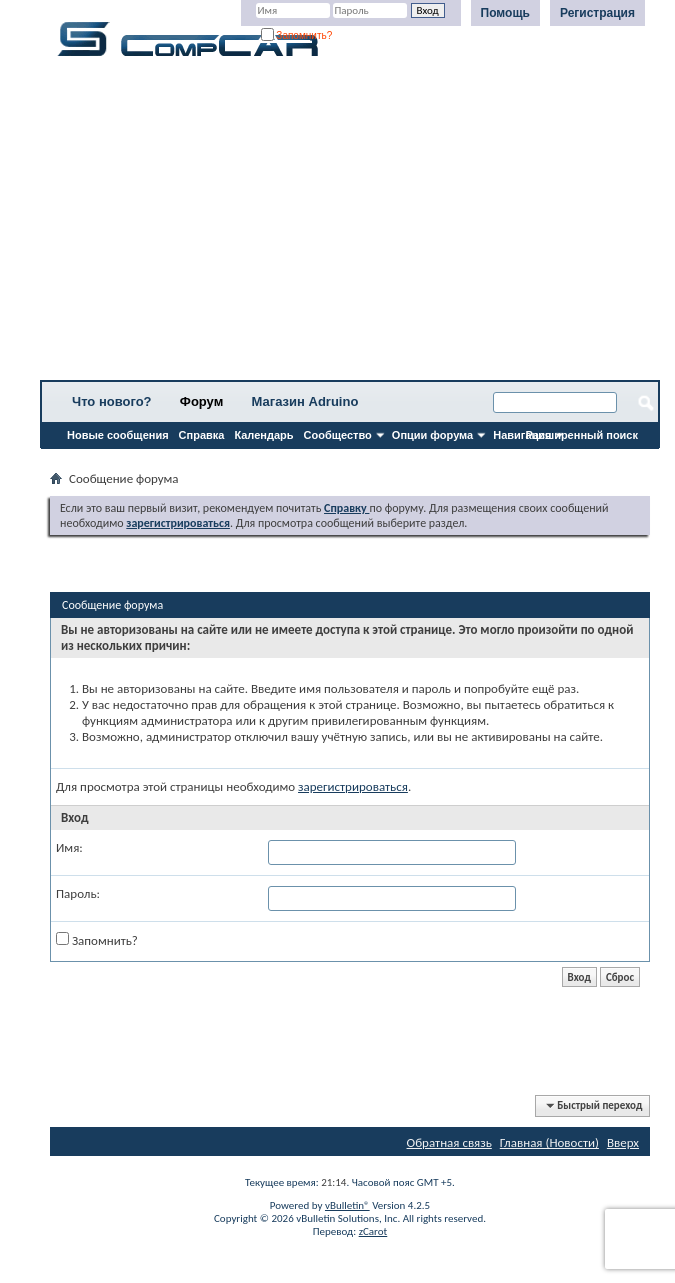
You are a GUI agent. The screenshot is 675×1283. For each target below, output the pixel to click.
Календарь (263, 435)
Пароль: (78, 893)
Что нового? (112, 401)
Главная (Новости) (549, 1142)
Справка (202, 435)
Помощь (505, 13)
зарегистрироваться (353, 786)
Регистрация (597, 13)
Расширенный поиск (582, 435)
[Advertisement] (350, 225)
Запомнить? (297, 35)
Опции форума (432, 435)
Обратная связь (449, 1142)
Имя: (69, 847)
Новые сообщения (118, 435)
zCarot (373, 1231)
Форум (201, 401)
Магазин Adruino (305, 401)
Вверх (623, 1142)
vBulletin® (347, 1205)
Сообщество (338, 435)
